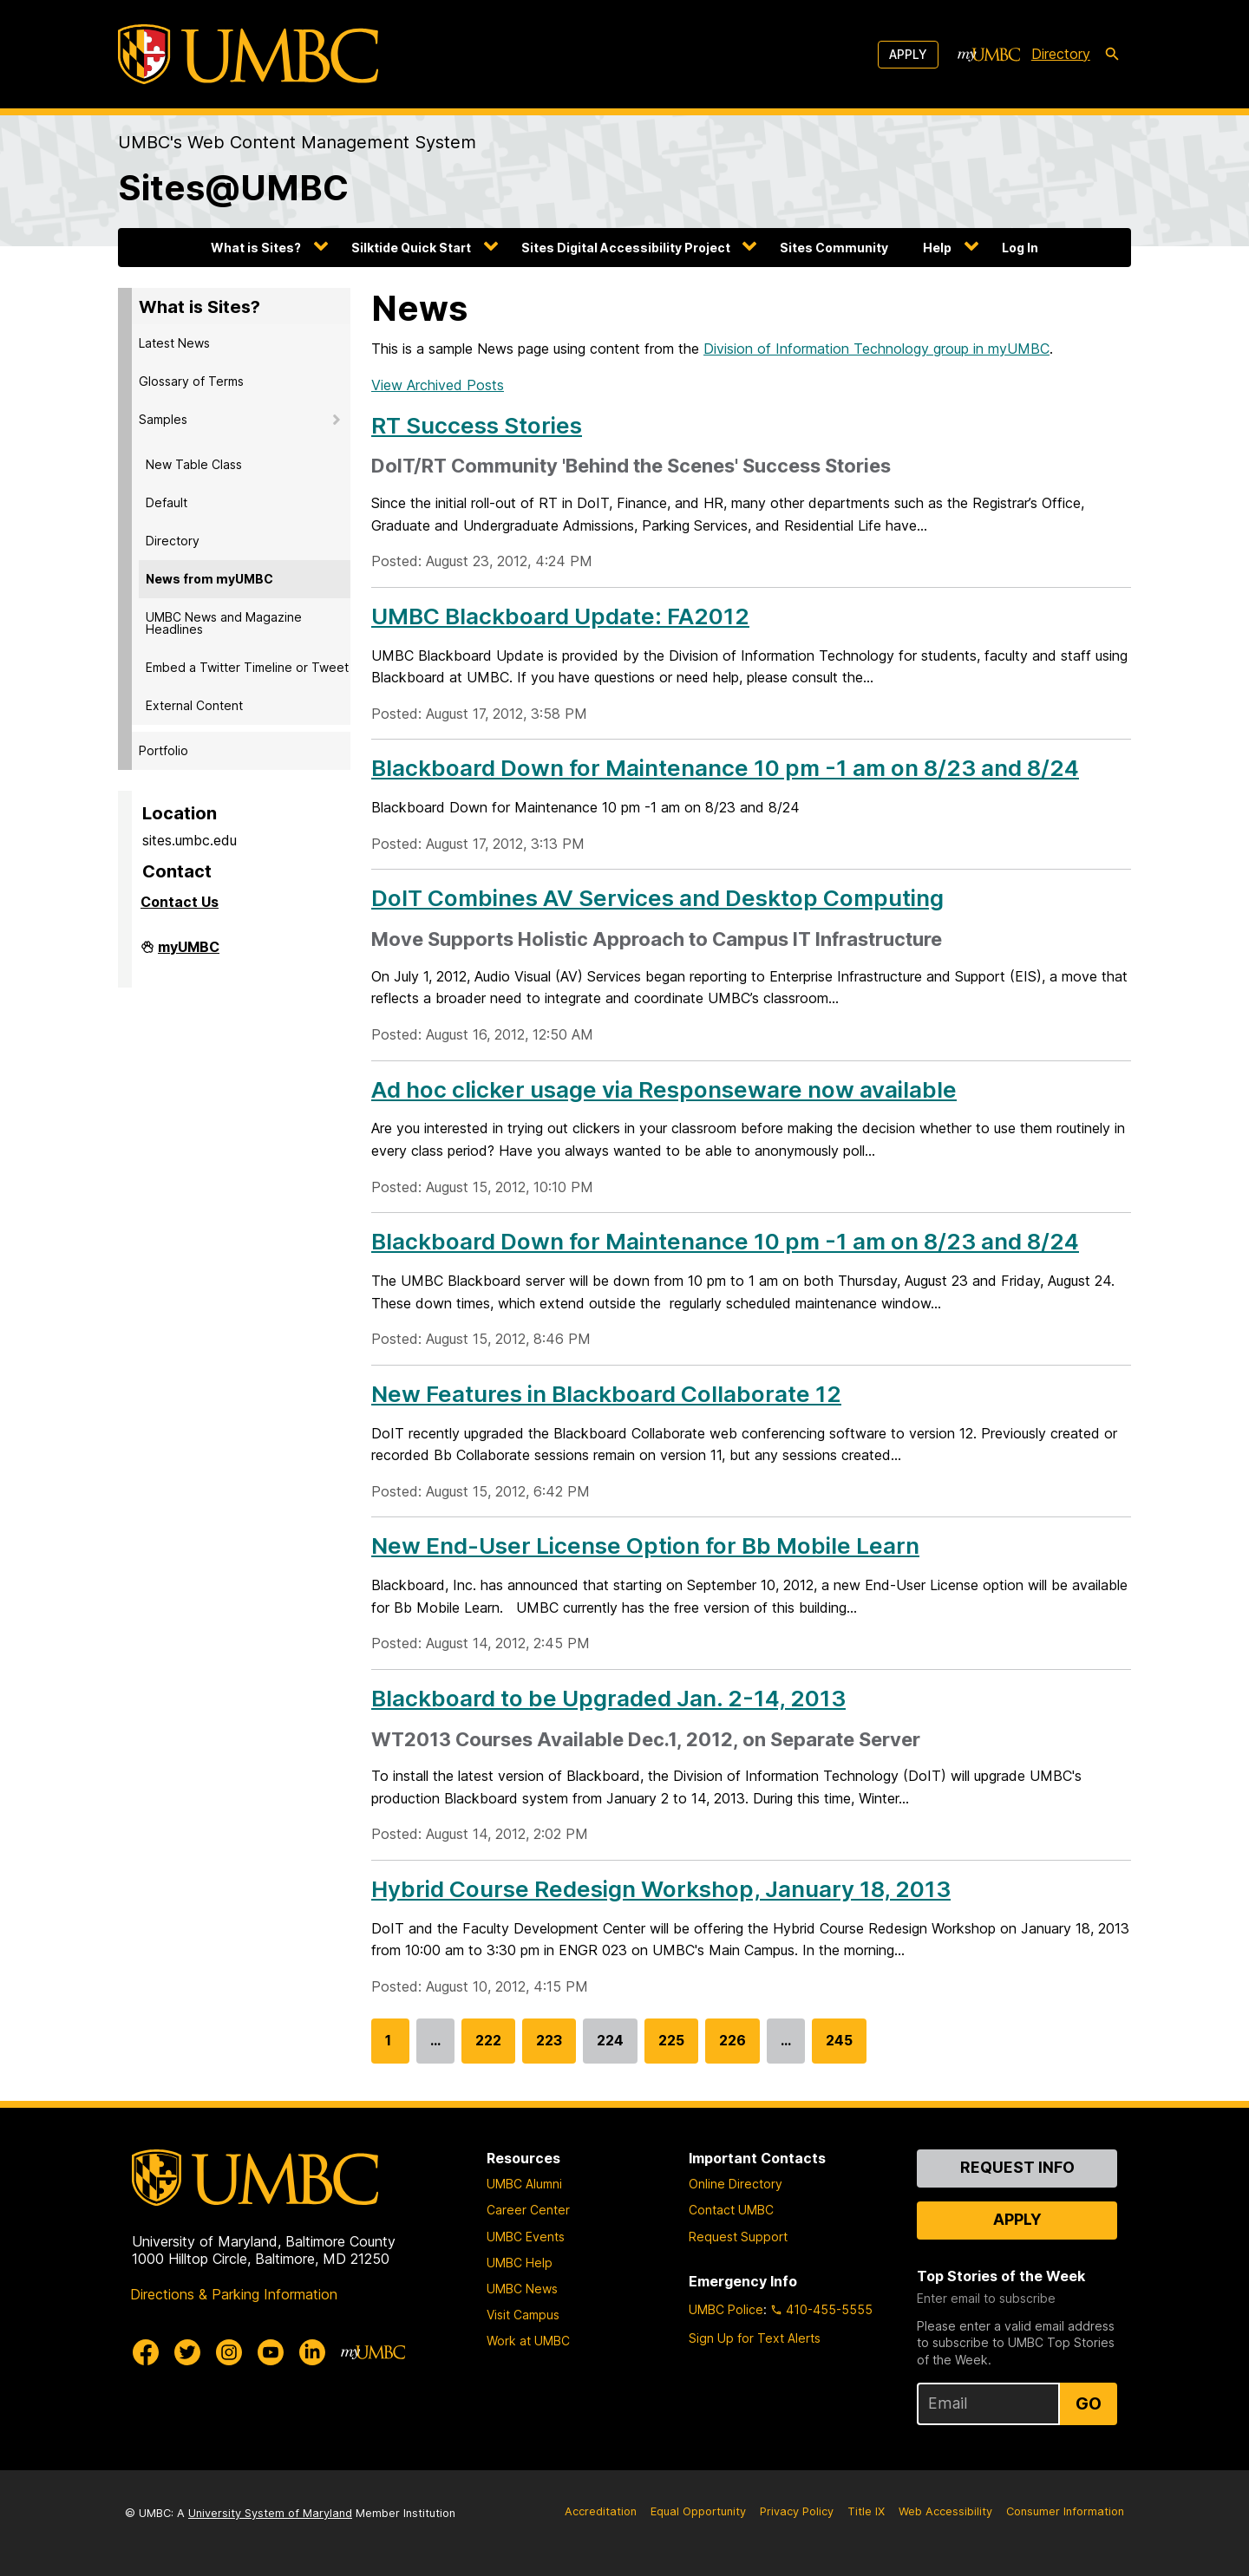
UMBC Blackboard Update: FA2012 (560, 616)
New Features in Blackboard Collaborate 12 (606, 1393)
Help (937, 247)
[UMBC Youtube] (271, 2352)
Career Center (528, 2209)
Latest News (174, 343)
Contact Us (180, 901)
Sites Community (834, 247)
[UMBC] (248, 54)
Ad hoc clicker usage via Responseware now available (664, 1089)
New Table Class (194, 464)
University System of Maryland (270, 2513)
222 (488, 2047)
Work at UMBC (528, 2340)
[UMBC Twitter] (187, 2352)
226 (732, 2047)
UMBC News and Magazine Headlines (224, 623)
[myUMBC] (988, 55)
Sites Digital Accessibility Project (625, 247)
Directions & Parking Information (233, 2294)
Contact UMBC (731, 2209)
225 (671, 2047)
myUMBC (188, 952)
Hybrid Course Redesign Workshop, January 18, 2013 (661, 1888)
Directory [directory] (1060, 53)
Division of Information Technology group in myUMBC (876, 348)
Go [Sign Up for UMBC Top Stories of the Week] (1089, 2403)
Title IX (866, 2511)
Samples (163, 419)
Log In (1020, 247)
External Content (194, 705)
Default (166, 502)
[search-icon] (1112, 55)
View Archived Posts (437, 385)
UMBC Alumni (524, 2183)
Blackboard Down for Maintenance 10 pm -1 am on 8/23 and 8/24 (725, 767)
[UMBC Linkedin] (312, 2352)
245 (839, 2047)
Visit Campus (523, 2314)
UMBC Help (520, 2262)
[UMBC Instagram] (229, 2352)
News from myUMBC (209, 578)
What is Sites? (256, 247)
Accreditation (601, 2511)
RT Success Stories (476, 425)
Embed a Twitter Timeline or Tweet (247, 667)
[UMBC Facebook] (146, 2352)
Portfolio (163, 750)
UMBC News (522, 2288)
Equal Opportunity (698, 2511)
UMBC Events (526, 2236)
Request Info (1017, 2167)
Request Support (738, 2236)
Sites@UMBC (233, 187)
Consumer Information (1065, 2511)
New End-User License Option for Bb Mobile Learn (645, 1545)
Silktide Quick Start (411, 247)
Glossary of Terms (191, 381)
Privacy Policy (797, 2511)
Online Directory (735, 2183)
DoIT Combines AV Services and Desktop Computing (657, 897)
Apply (908, 54)
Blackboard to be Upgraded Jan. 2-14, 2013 (608, 1698)
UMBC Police (726, 2309)
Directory (172, 540)
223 (549, 2047)
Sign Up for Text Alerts (755, 2338)
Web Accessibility (945, 2511)
